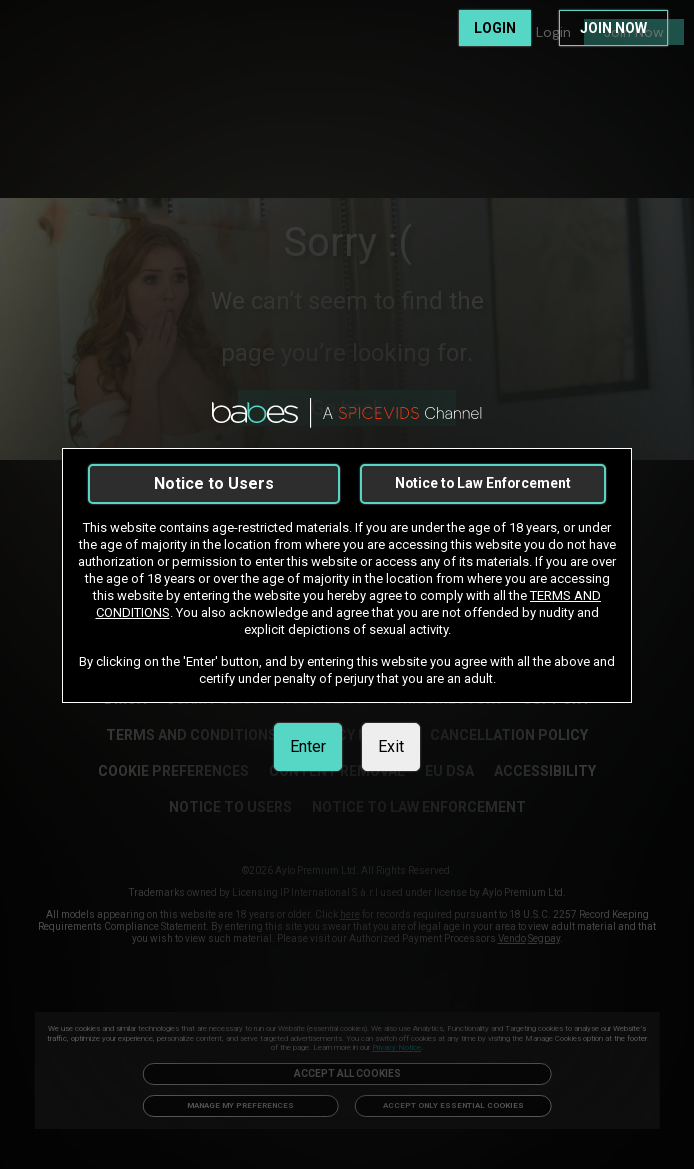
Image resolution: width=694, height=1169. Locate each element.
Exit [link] (391, 746)
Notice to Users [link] (214, 483)
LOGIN (495, 28)
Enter (308, 746)
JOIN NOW (613, 28)
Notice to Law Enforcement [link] (483, 483)
